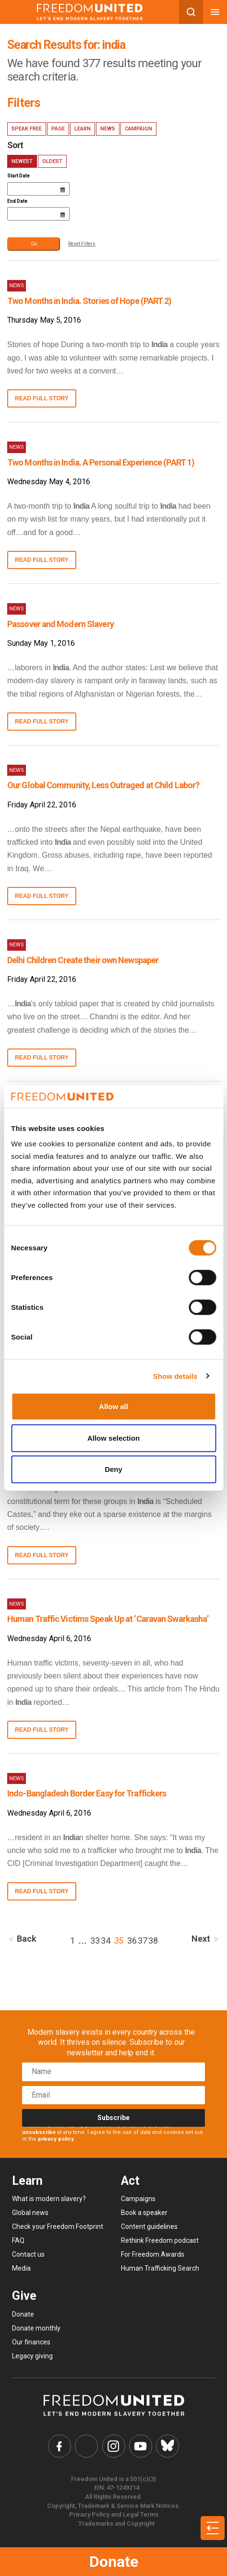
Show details (175, 1376)
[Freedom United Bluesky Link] (167, 2446)
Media (21, 2268)
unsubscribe (39, 2132)
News (107, 129)
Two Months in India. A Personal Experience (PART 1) (100, 462)
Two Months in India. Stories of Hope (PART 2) (89, 301)
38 (153, 1940)
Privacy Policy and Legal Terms (113, 2514)
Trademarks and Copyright (116, 2523)
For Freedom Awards (152, 2254)
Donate (113, 2562)
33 (95, 1940)
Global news (30, 2212)
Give (24, 2296)
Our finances (31, 2342)
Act (130, 2181)
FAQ (18, 2240)
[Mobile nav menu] (215, 12)
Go (34, 243)
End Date (17, 201)
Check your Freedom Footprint (57, 2226)
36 (132, 1940)
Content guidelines (149, 2226)
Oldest (52, 161)
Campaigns (138, 2199)
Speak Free (27, 129)
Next (206, 1939)
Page (58, 129)
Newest (22, 161)
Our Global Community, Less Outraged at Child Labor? (103, 785)
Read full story (42, 398)
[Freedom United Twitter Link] (86, 2446)
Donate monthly (36, 2328)
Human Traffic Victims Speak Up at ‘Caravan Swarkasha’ (107, 1619)
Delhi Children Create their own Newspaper (82, 960)
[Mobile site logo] (89, 12)
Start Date (18, 175)
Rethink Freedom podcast (160, 2240)
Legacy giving (32, 2356)
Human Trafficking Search (160, 2268)
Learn (82, 129)
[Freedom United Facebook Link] (59, 2446)
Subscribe (113, 2117)
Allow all (113, 1406)
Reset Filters (82, 243)
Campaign (138, 129)
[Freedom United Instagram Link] (113, 2446)
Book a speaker (144, 2212)
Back (20, 1939)
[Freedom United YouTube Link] (140, 2446)
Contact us (28, 2254)
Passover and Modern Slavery (60, 624)
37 (142, 1940)
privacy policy (56, 2139)
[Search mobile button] (191, 12)
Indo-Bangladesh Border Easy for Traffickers (86, 1793)
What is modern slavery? (49, 2199)
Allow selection (113, 1438)
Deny (113, 1469)
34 (105, 1940)
